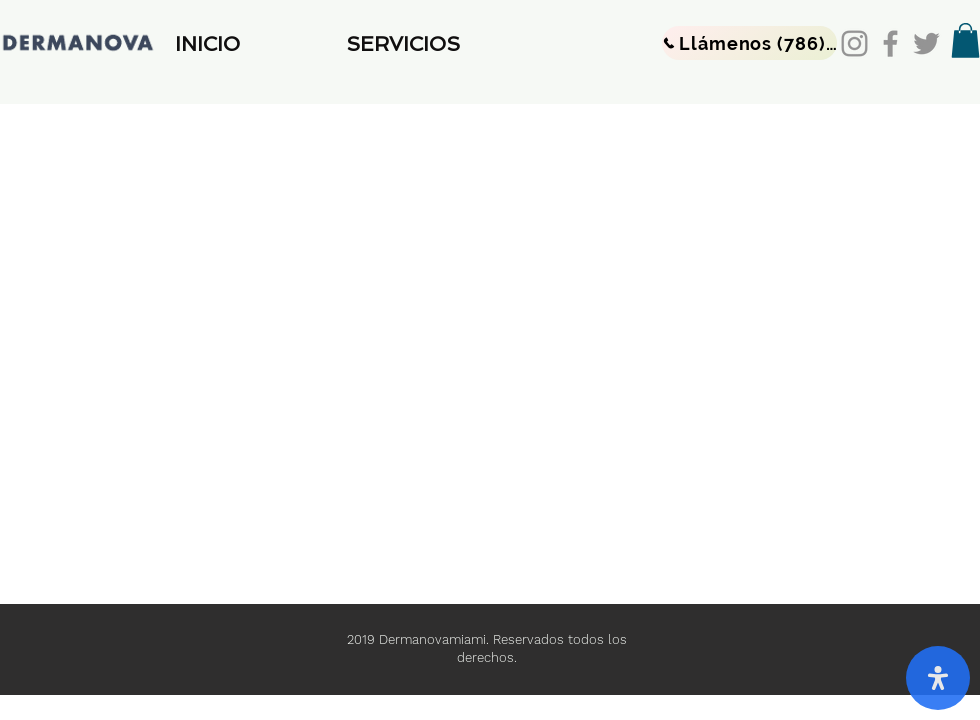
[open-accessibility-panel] (938, 678)
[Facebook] (890, 43)
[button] (441, 44)
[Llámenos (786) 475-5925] (749, 43)
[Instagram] (854, 43)
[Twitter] (926, 43)
